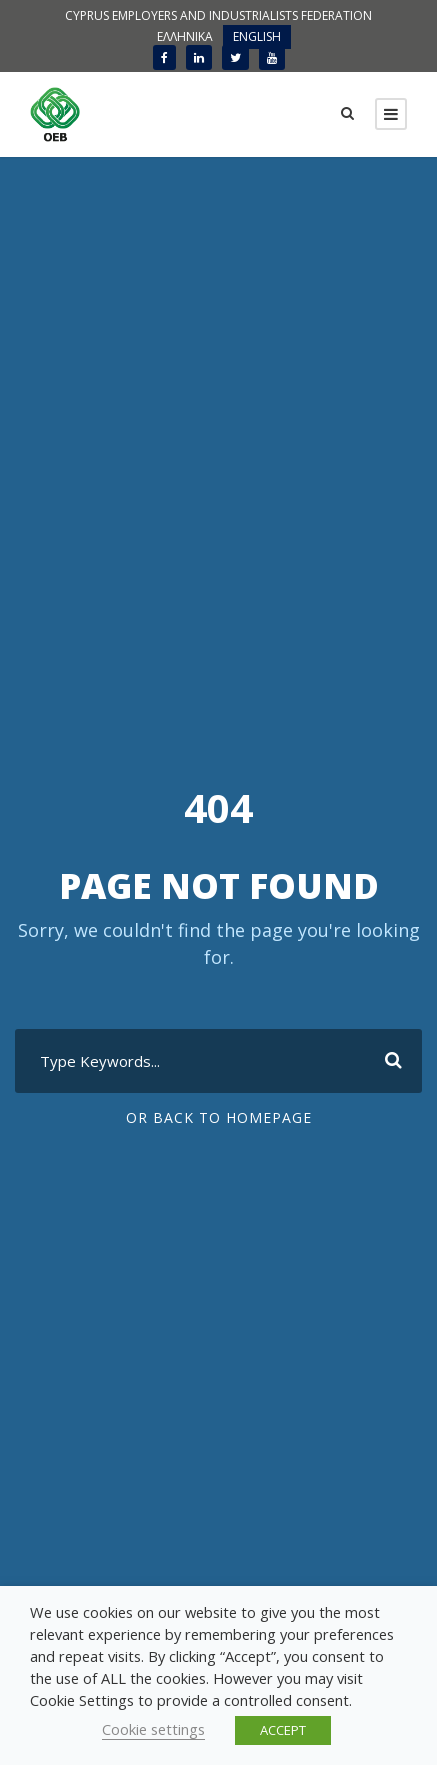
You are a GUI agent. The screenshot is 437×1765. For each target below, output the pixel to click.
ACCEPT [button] (283, 1730)
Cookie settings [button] (153, 1729)
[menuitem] (185, 37)
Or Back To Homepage (219, 1117)
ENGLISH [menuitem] (257, 36)
